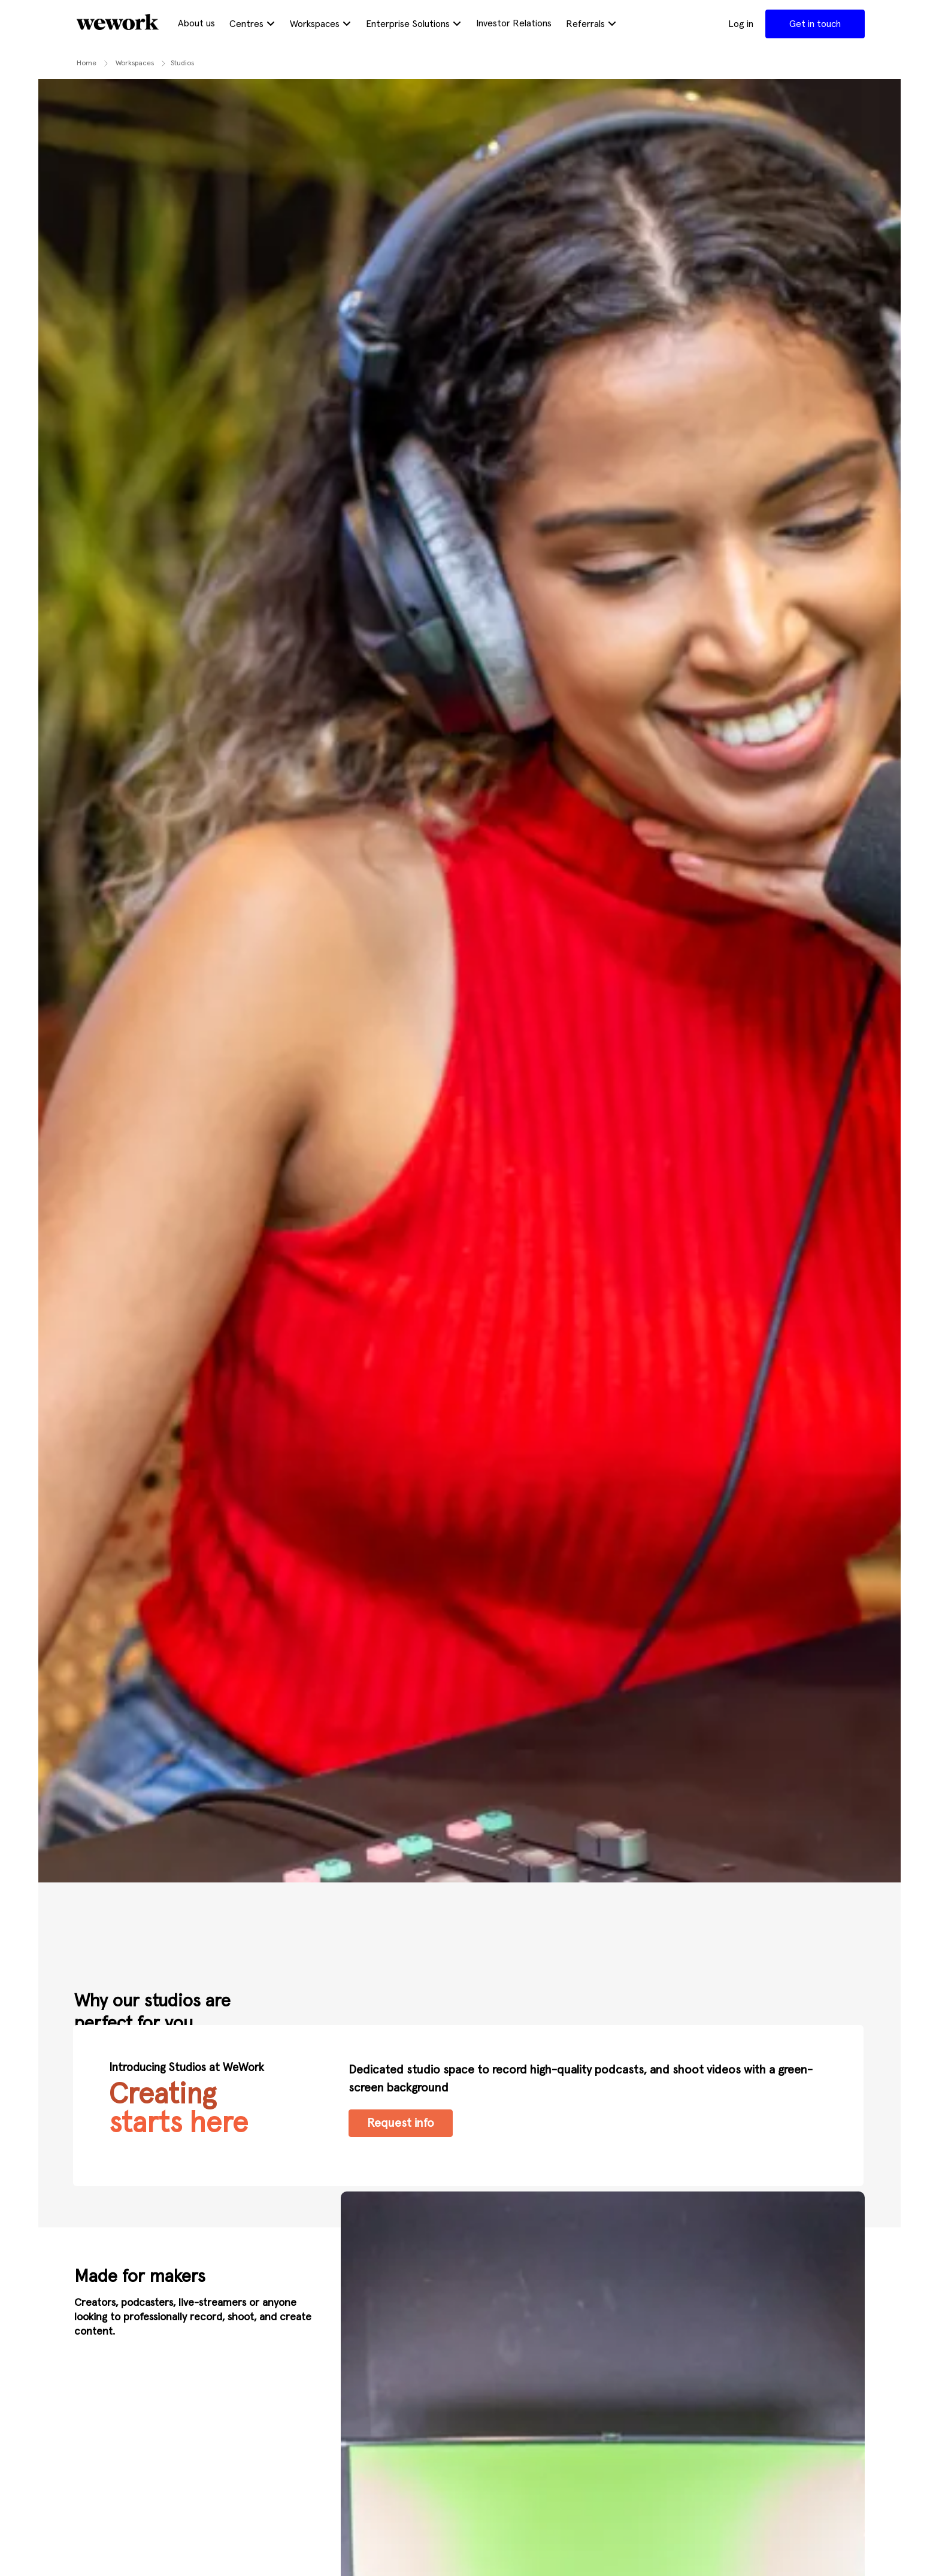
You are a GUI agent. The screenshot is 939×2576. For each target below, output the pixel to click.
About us (196, 23)
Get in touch (815, 24)
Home (86, 63)
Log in (740, 24)
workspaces (135, 63)
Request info (400, 2123)
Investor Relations (514, 23)
